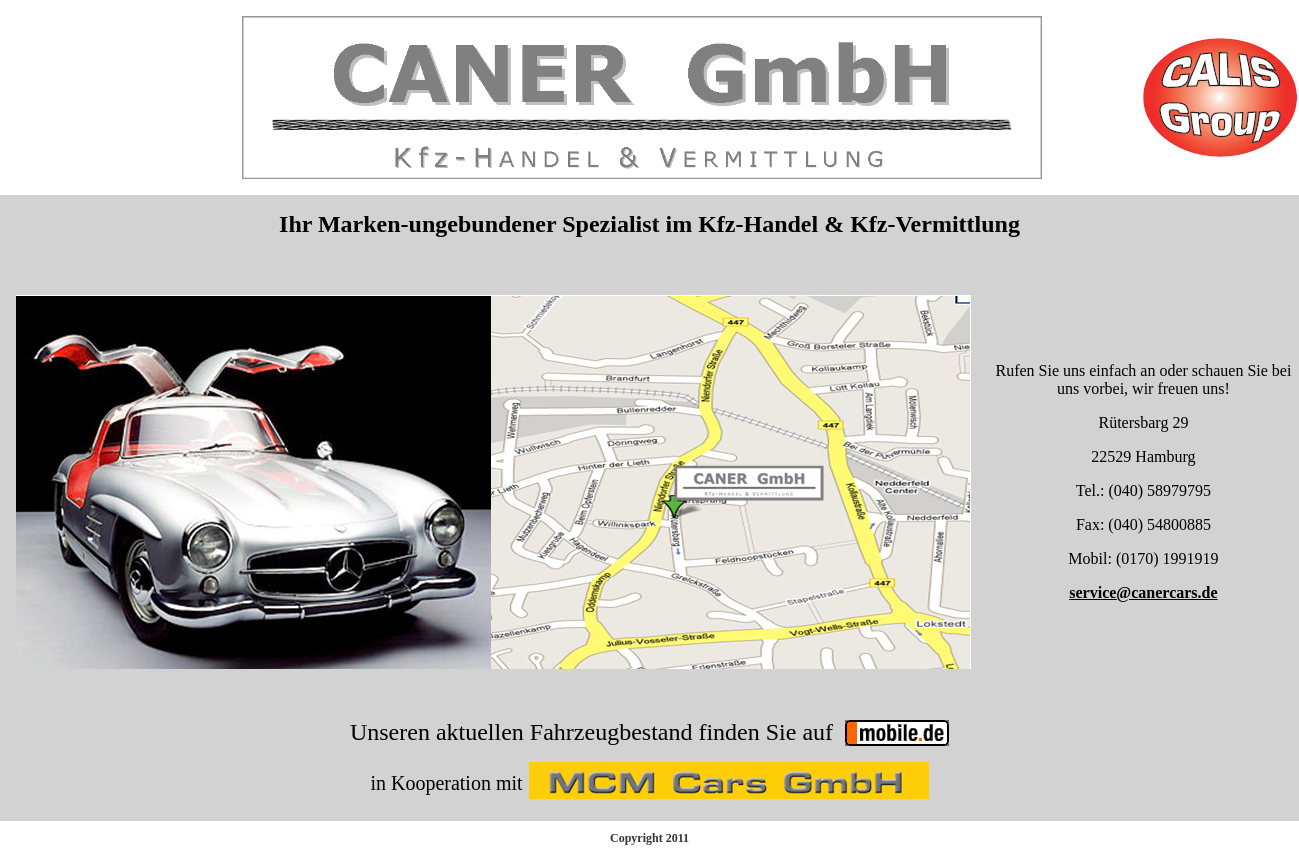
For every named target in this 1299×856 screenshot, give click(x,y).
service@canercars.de (1143, 592)
